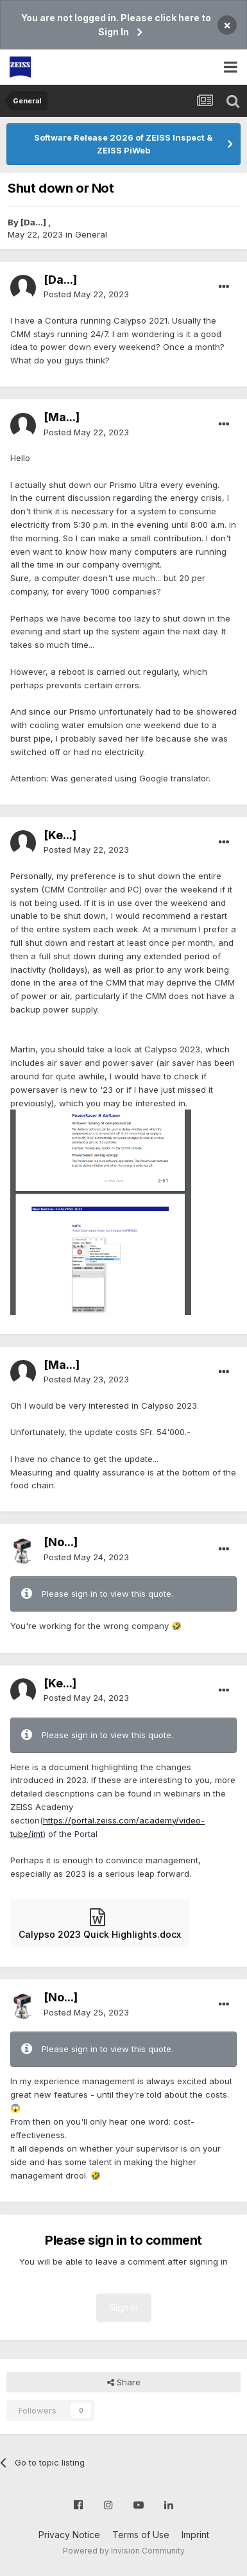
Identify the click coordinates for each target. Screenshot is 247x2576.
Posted (86, 294)
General (91, 234)
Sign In (124, 2307)
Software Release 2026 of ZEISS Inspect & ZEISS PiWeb (123, 143)
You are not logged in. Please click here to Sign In (116, 24)
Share (124, 2382)
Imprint (195, 2534)
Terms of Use (140, 2534)
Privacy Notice (69, 2534)
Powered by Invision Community (124, 2550)
